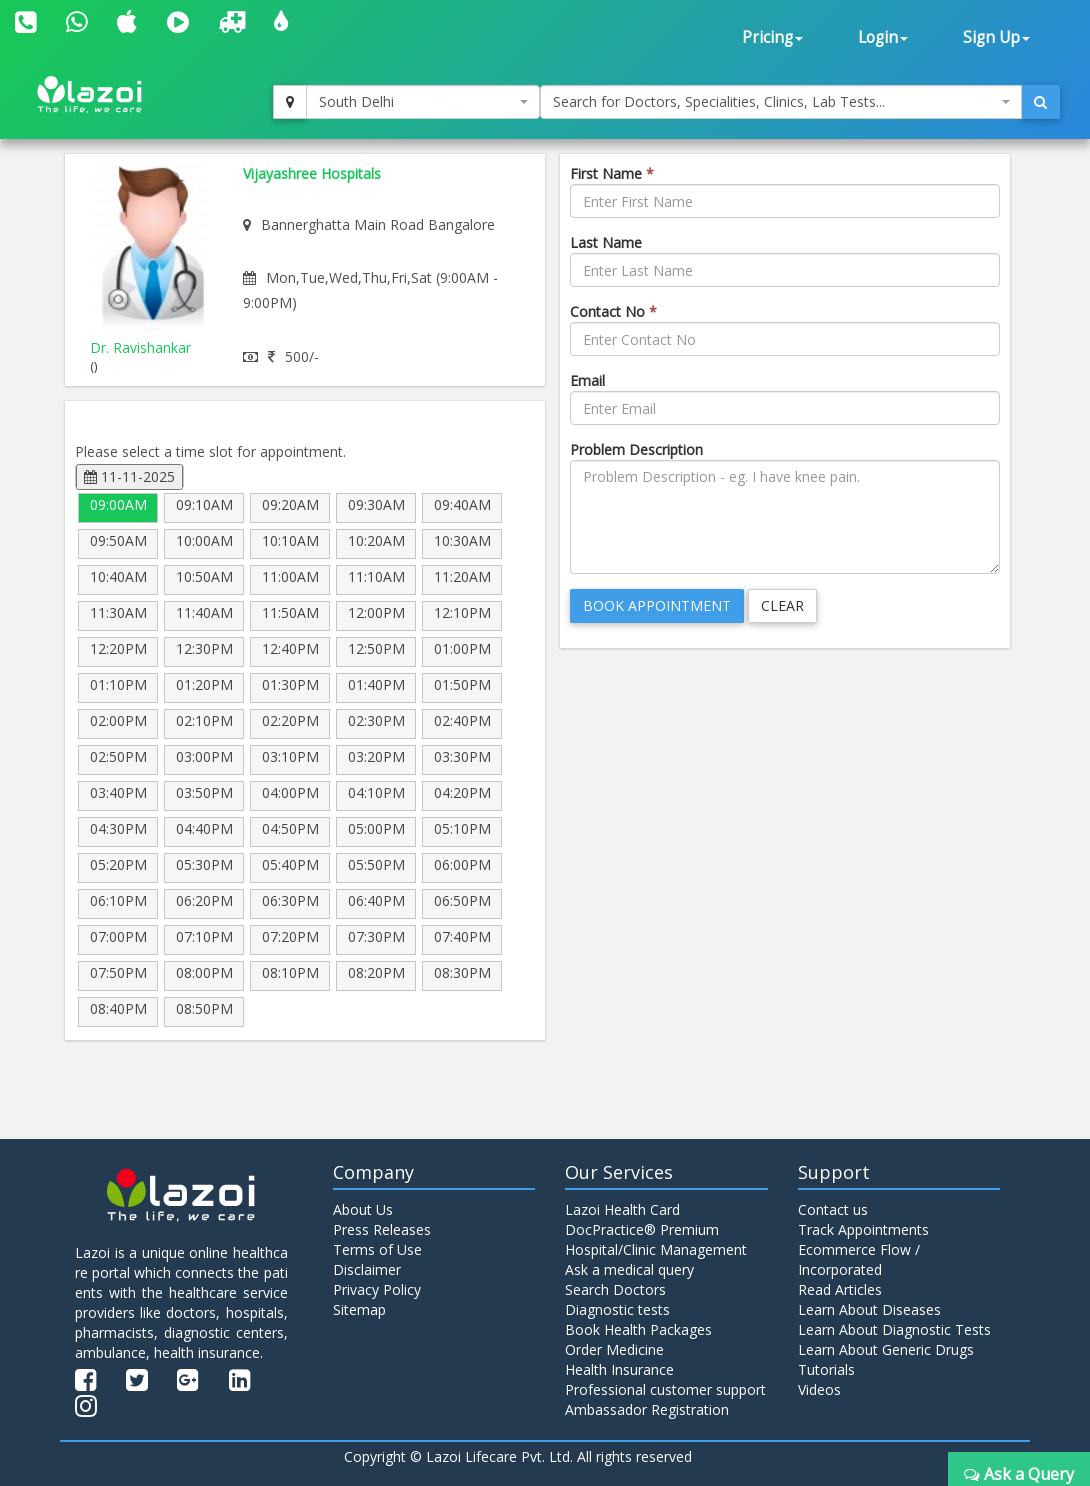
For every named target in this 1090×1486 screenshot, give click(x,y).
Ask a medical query (629, 1269)
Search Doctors (615, 1289)
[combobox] (423, 102)
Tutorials (826, 1369)
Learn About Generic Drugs (886, 1349)
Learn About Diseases (869, 1309)
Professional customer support (665, 1389)
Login (883, 37)
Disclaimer (367, 1269)
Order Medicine (614, 1349)
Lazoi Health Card (622, 1209)
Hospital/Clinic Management (656, 1249)
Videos (819, 1389)
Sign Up (996, 37)
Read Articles (840, 1289)
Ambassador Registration (647, 1409)
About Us (363, 1209)
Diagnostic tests (617, 1309)
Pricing (772, 37)
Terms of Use (377, 1249)
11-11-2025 (129, 476)
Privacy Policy (377, 1289)
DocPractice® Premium (642, 1229)
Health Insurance (619, 1369)
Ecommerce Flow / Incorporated (859, 1259)
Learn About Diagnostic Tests (894, 1329)
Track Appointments (863, 1229)
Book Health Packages (638, 1329)
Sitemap (359, 1309)
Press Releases (382, 1229)
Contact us (833, 1209)
